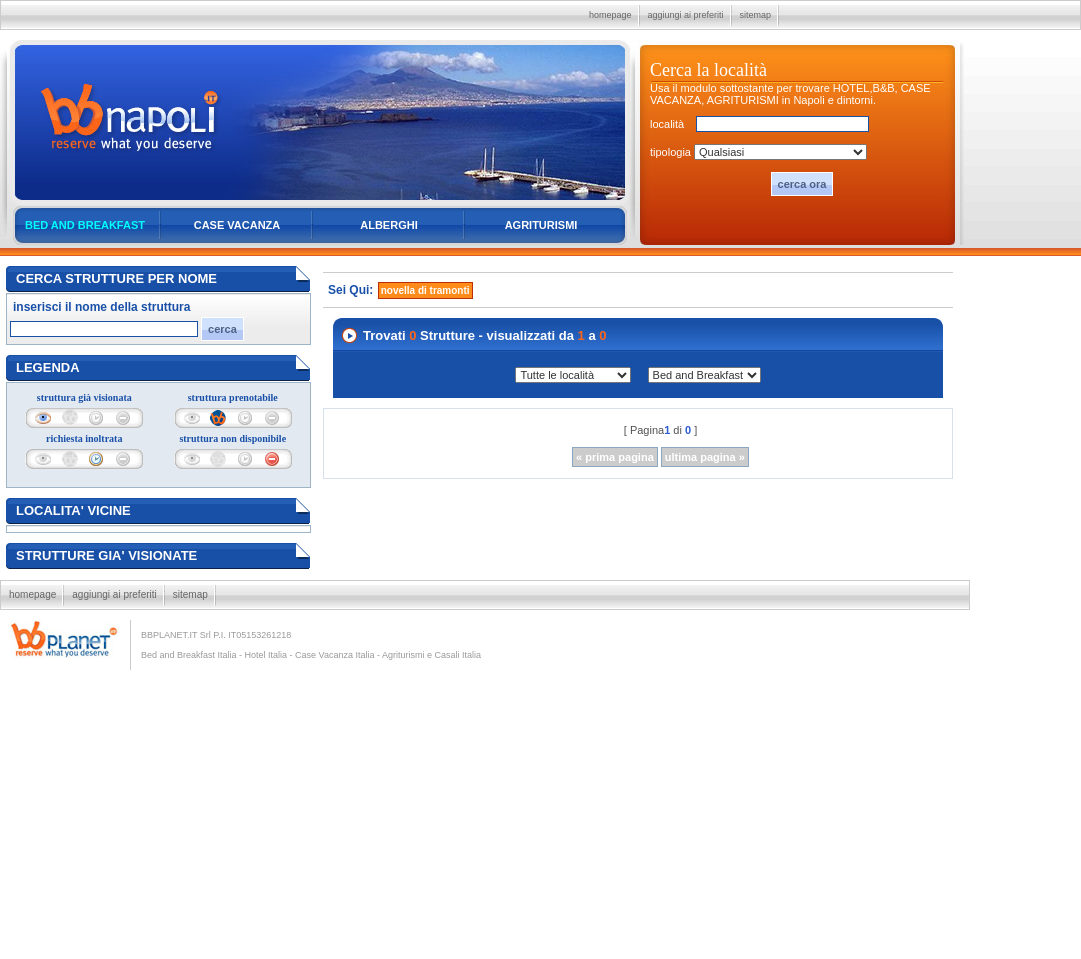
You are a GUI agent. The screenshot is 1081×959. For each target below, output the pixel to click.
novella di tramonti (425, 290)
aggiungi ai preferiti (686, 15)
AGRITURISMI (541, 225)
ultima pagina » (705, 457)
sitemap (756, 15)
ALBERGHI (388, 225)
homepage (610, 15)
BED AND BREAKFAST (85, 225)
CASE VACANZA (237, 225)
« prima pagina (615, 457)
